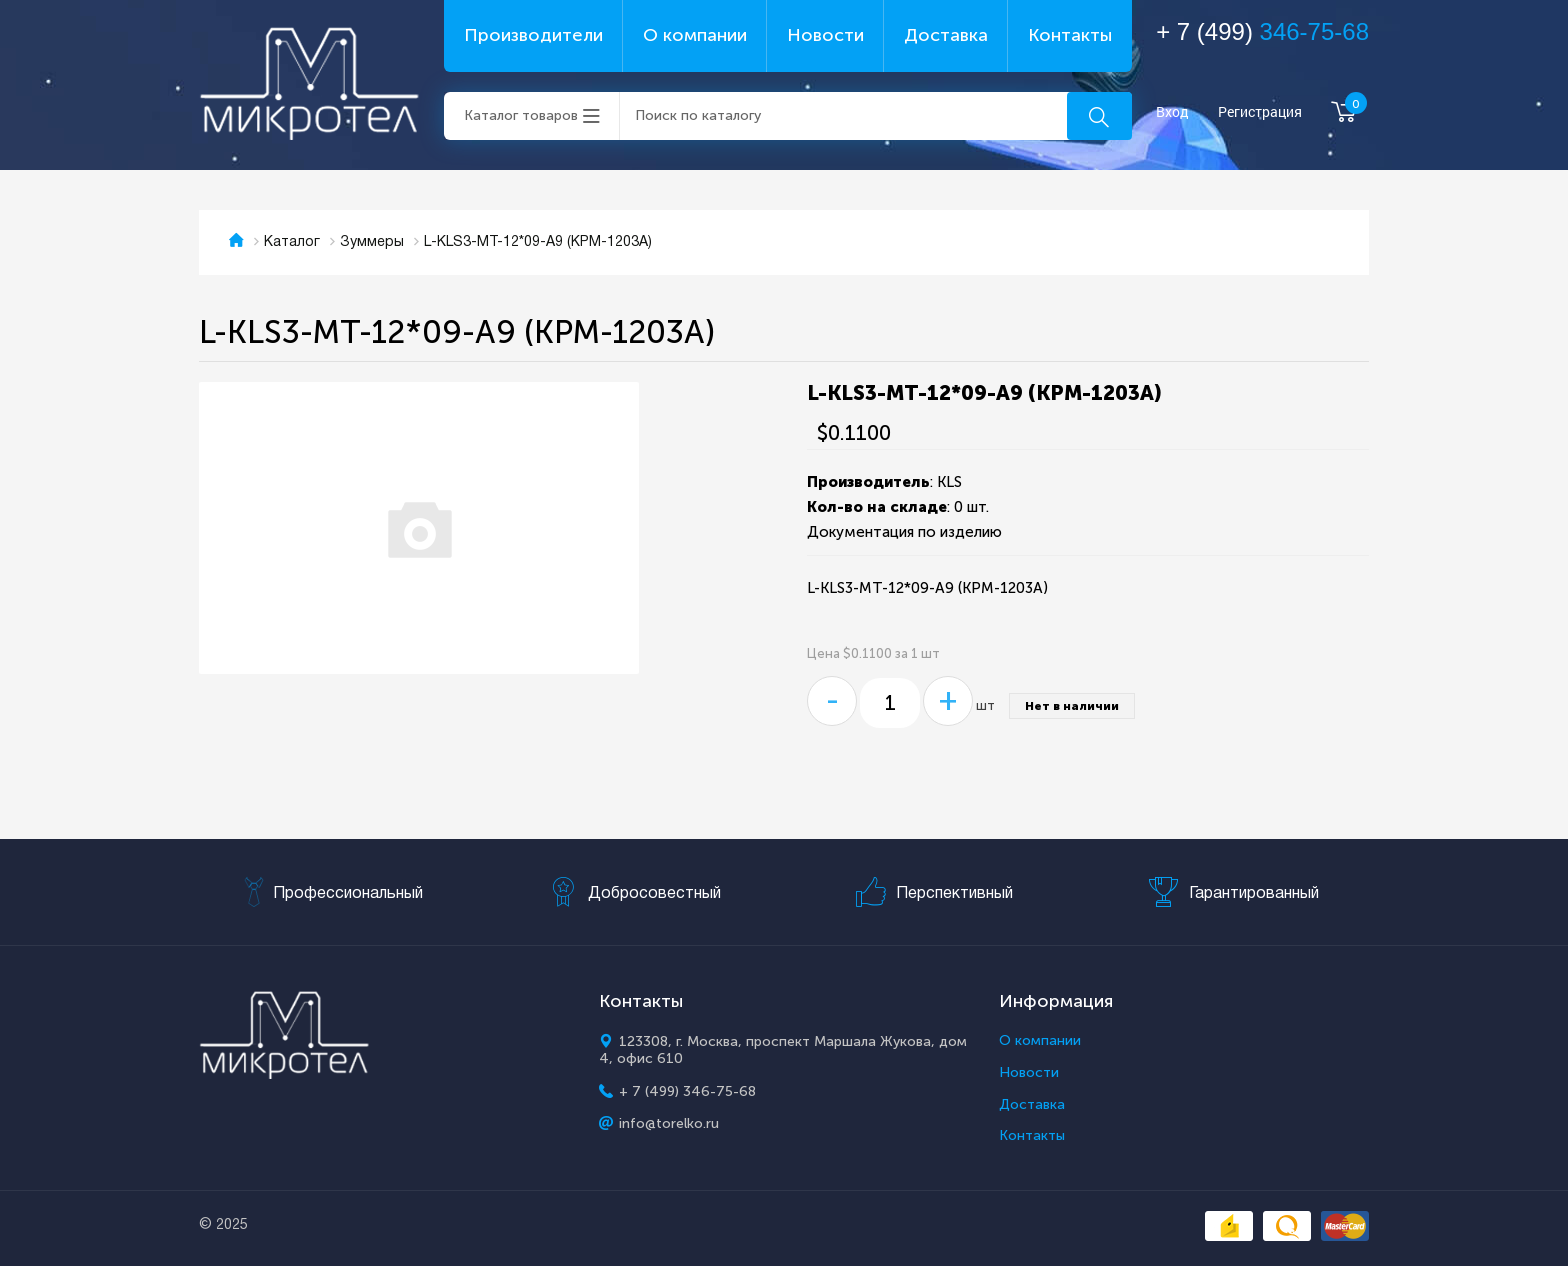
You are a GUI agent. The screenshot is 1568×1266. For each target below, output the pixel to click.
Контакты (1070, 35)
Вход (1172, 112)
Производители (533, 35)
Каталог (292, 242)
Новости (825, 35)
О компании (695, 35)
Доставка (946, 35)
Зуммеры (372, 242)
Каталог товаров (521, 115)
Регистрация (1260, 112)
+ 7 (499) (1262, 31)
